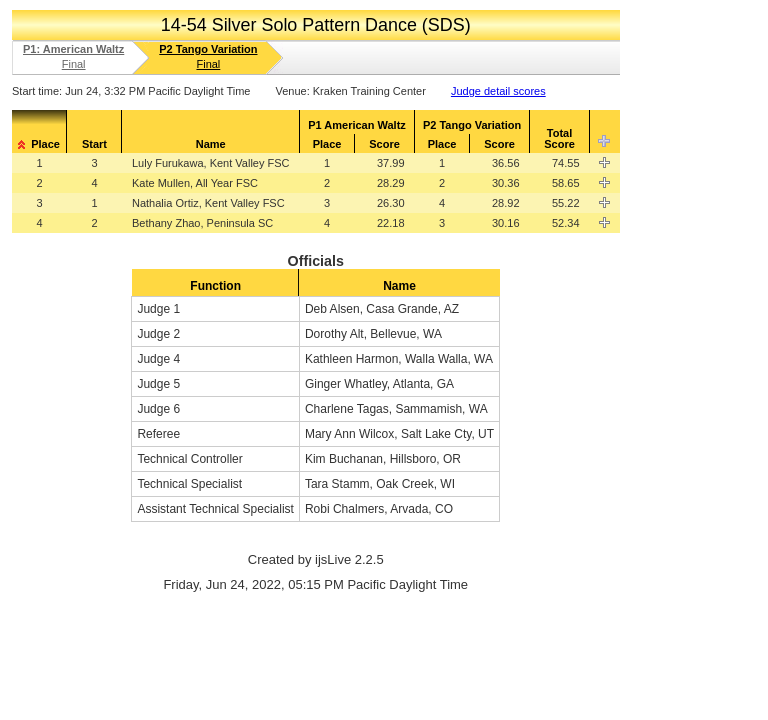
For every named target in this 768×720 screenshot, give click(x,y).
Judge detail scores (498, 91)
